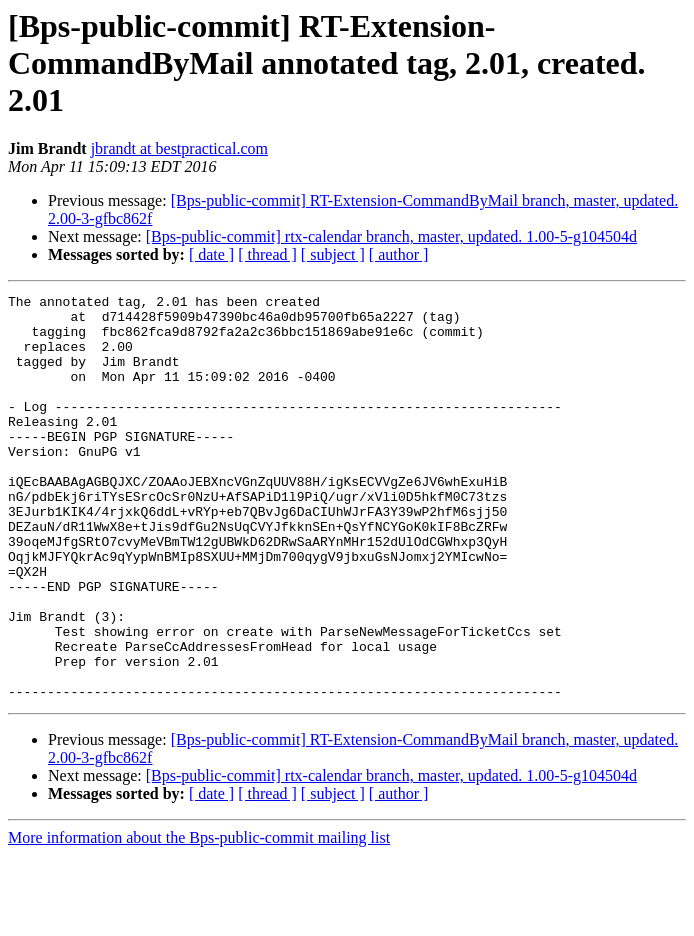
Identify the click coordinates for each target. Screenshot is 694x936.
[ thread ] (267, 254)
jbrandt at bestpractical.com (179, 148)
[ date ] (211, 254)
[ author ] (399, 254)
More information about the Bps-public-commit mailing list (199, 918)
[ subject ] (333, 254)
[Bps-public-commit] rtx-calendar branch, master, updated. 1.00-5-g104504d (391, 236)
